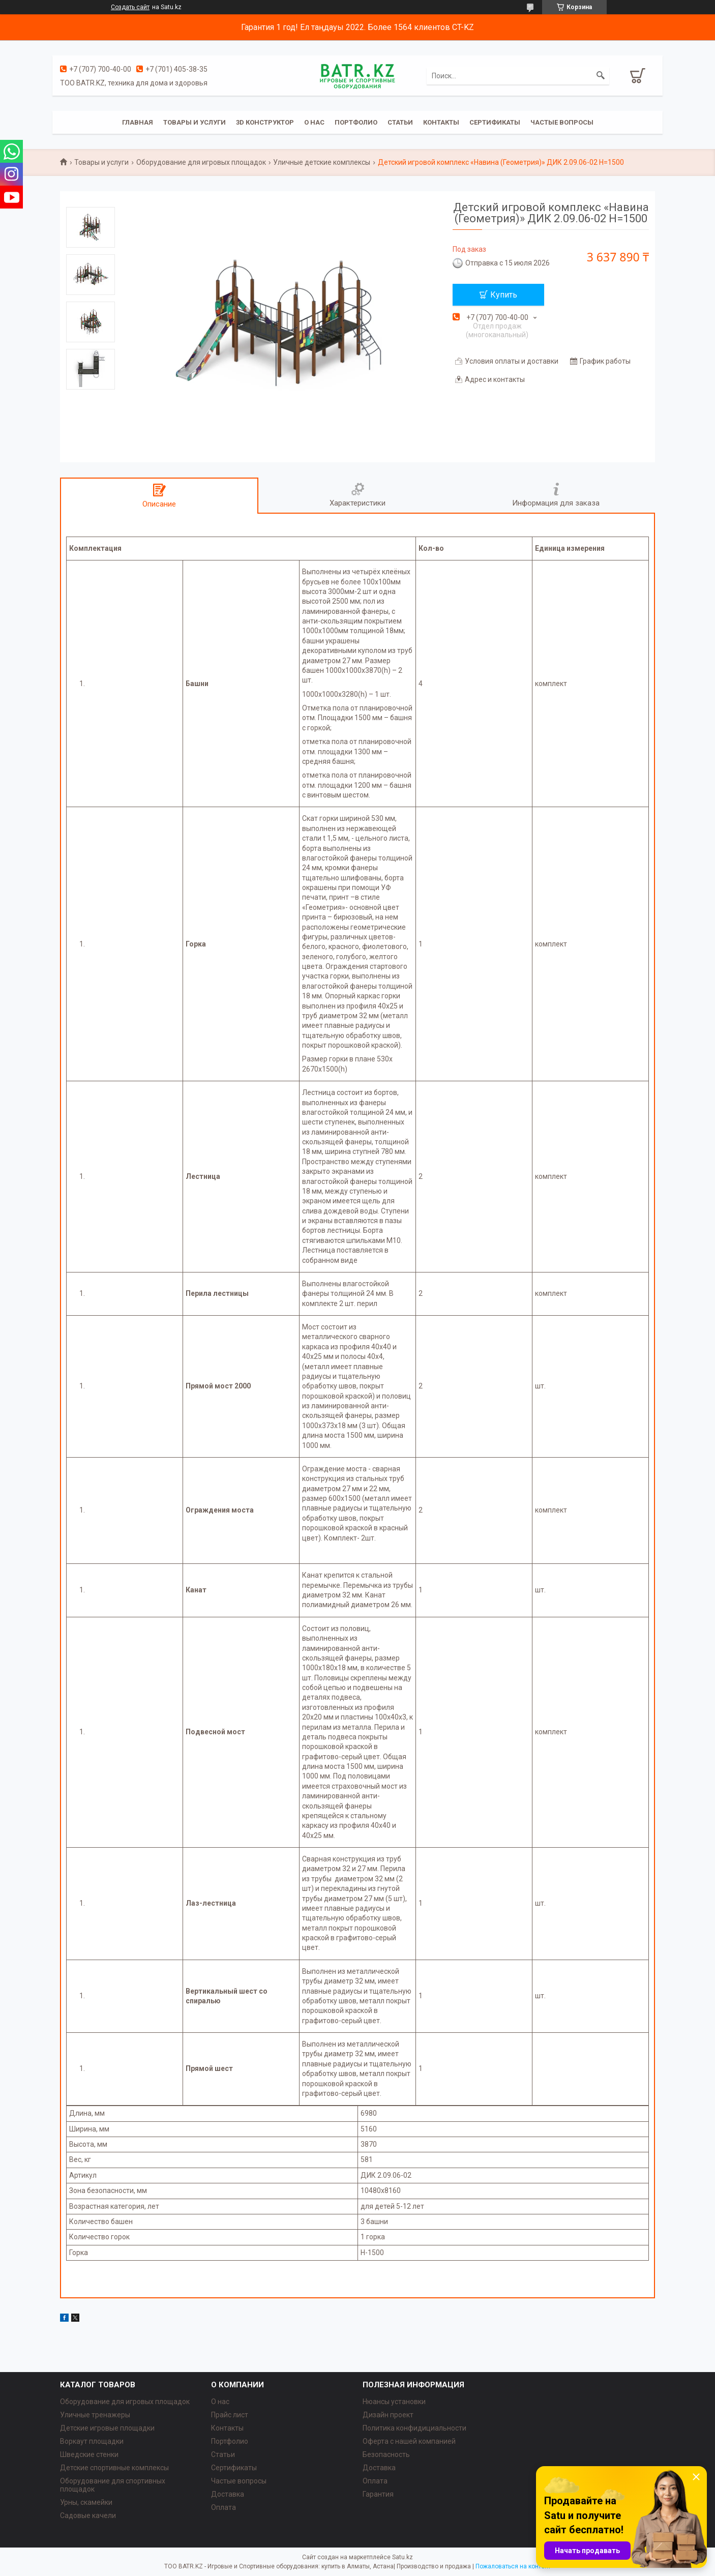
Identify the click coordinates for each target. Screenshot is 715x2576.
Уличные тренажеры (95, 2415)
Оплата (223, 2507)
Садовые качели (88, 2515)
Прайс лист (229, 2415)
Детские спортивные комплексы (114, 2468)
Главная (137, 122)
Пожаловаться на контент (513, 2566)
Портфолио (356, 122)
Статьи (400, 122)
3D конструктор (265, 122)
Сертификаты (494, 122)
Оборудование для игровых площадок (201, 162)
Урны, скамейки (86, 2502)
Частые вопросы (561, 122)
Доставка (227, 2494)
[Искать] (600, 76)
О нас (314, 122)
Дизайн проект (388, 2415)
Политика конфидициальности (414, 2428)
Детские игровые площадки (107, 2428)
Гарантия (378, 2494)
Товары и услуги (194, 122)
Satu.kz (402, 2557)
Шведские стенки (89, 2454)
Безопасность (386, 2454)
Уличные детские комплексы (321, 162)
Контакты (441, 122)
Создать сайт (130, 7)
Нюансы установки (394, 2401)
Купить (503, 295)
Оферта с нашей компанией (409, 2441)
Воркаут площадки (92, 2441)
